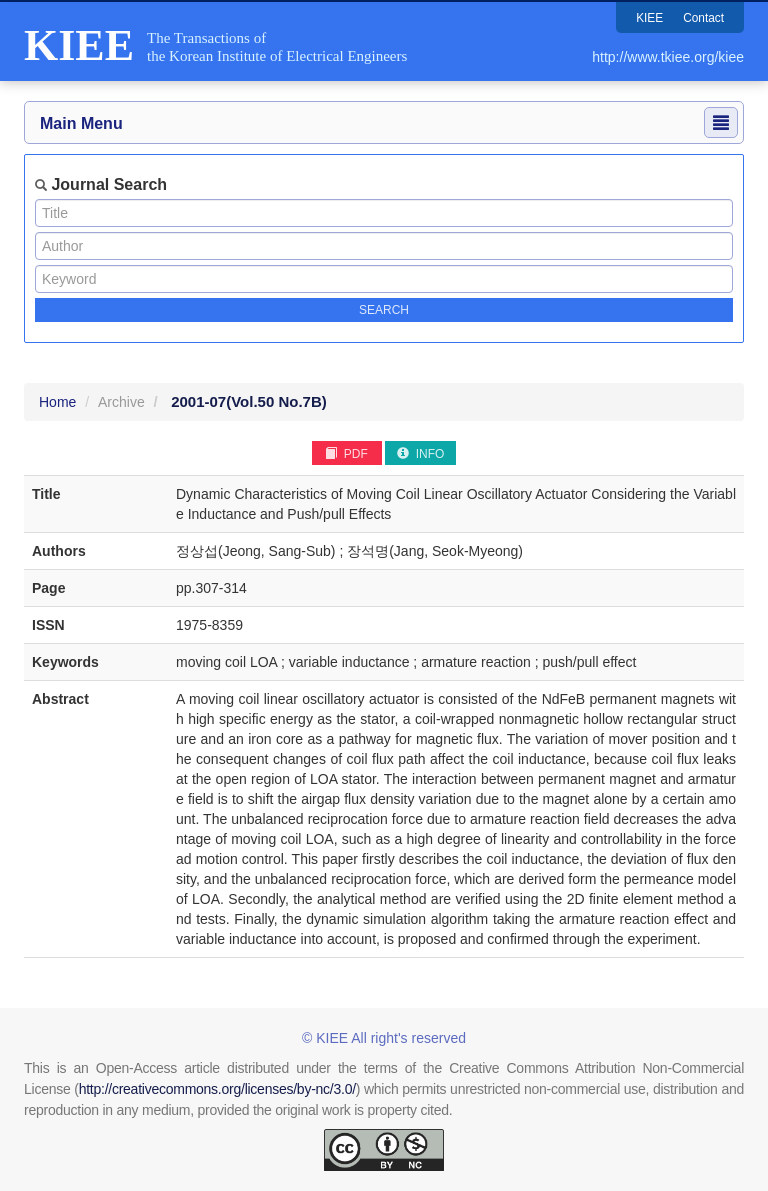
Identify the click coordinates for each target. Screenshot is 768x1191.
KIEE (648, 18)
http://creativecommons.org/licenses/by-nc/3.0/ (217, 1089)
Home (57, 402)
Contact (703, 18)
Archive (121, 402)
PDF (346, 454)
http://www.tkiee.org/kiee (668, 57)
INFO (420, 454)
